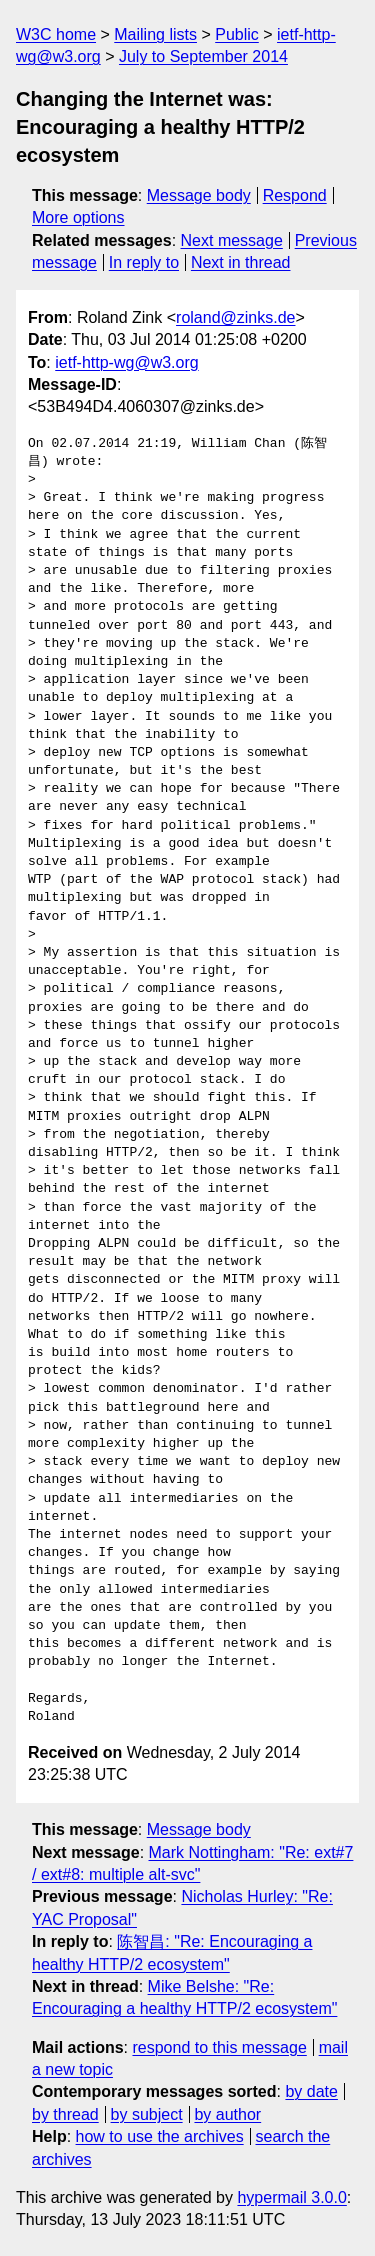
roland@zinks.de (235, 317)
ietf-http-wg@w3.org (126, 362)
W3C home (56, 34)
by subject (147, 2114)
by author (227, 2114)
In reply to (144, 262)
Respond (295, 195)
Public (237, 34)
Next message (232, 240)
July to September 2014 (203, 56)
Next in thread (241, 262)
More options (78, 217)
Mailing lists (155, 34)
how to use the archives (160, 2136)
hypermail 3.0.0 (291, 2197)
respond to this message (219, 2047)
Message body (199, 195)
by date (311, 2091)
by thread (65, 2114)
